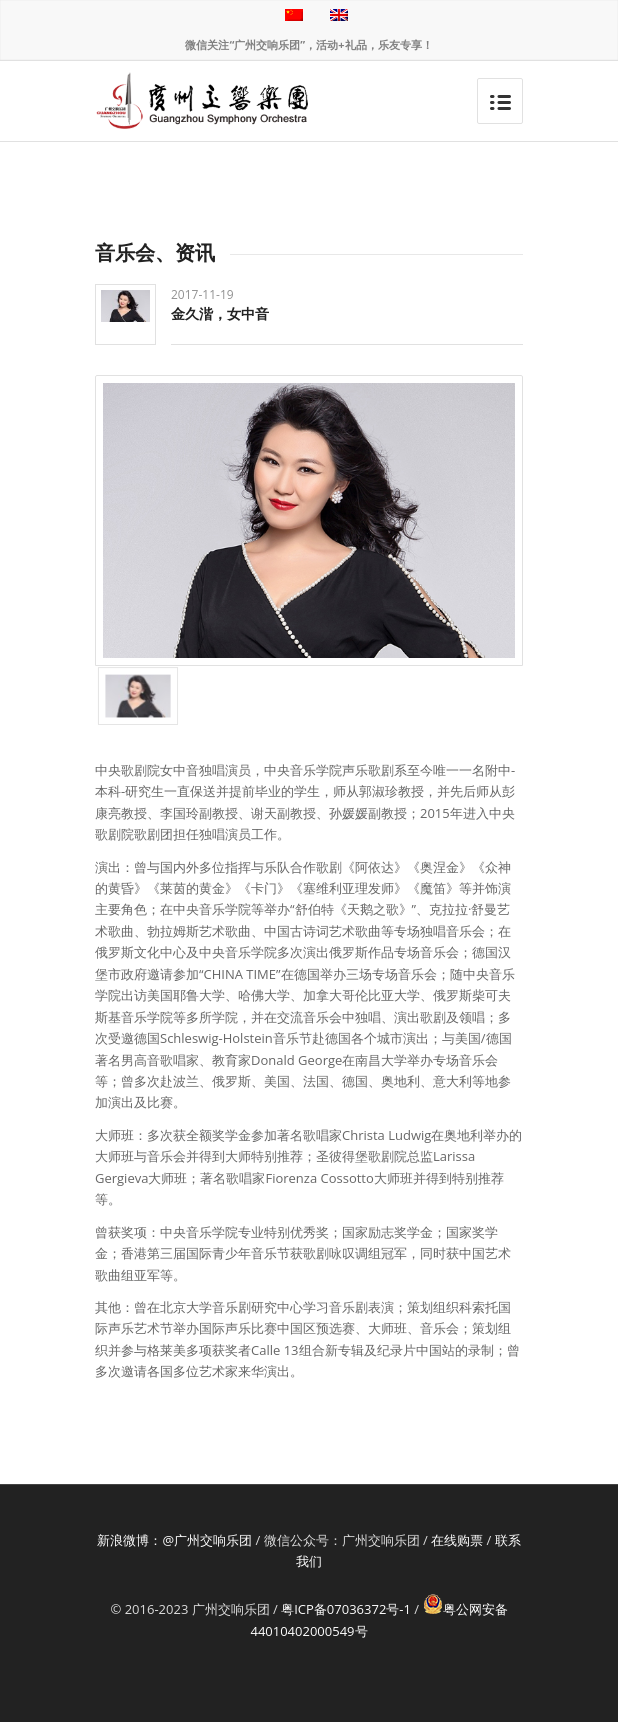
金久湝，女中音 (220, 313)
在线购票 (457, 1540)
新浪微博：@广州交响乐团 (174, 1540)
